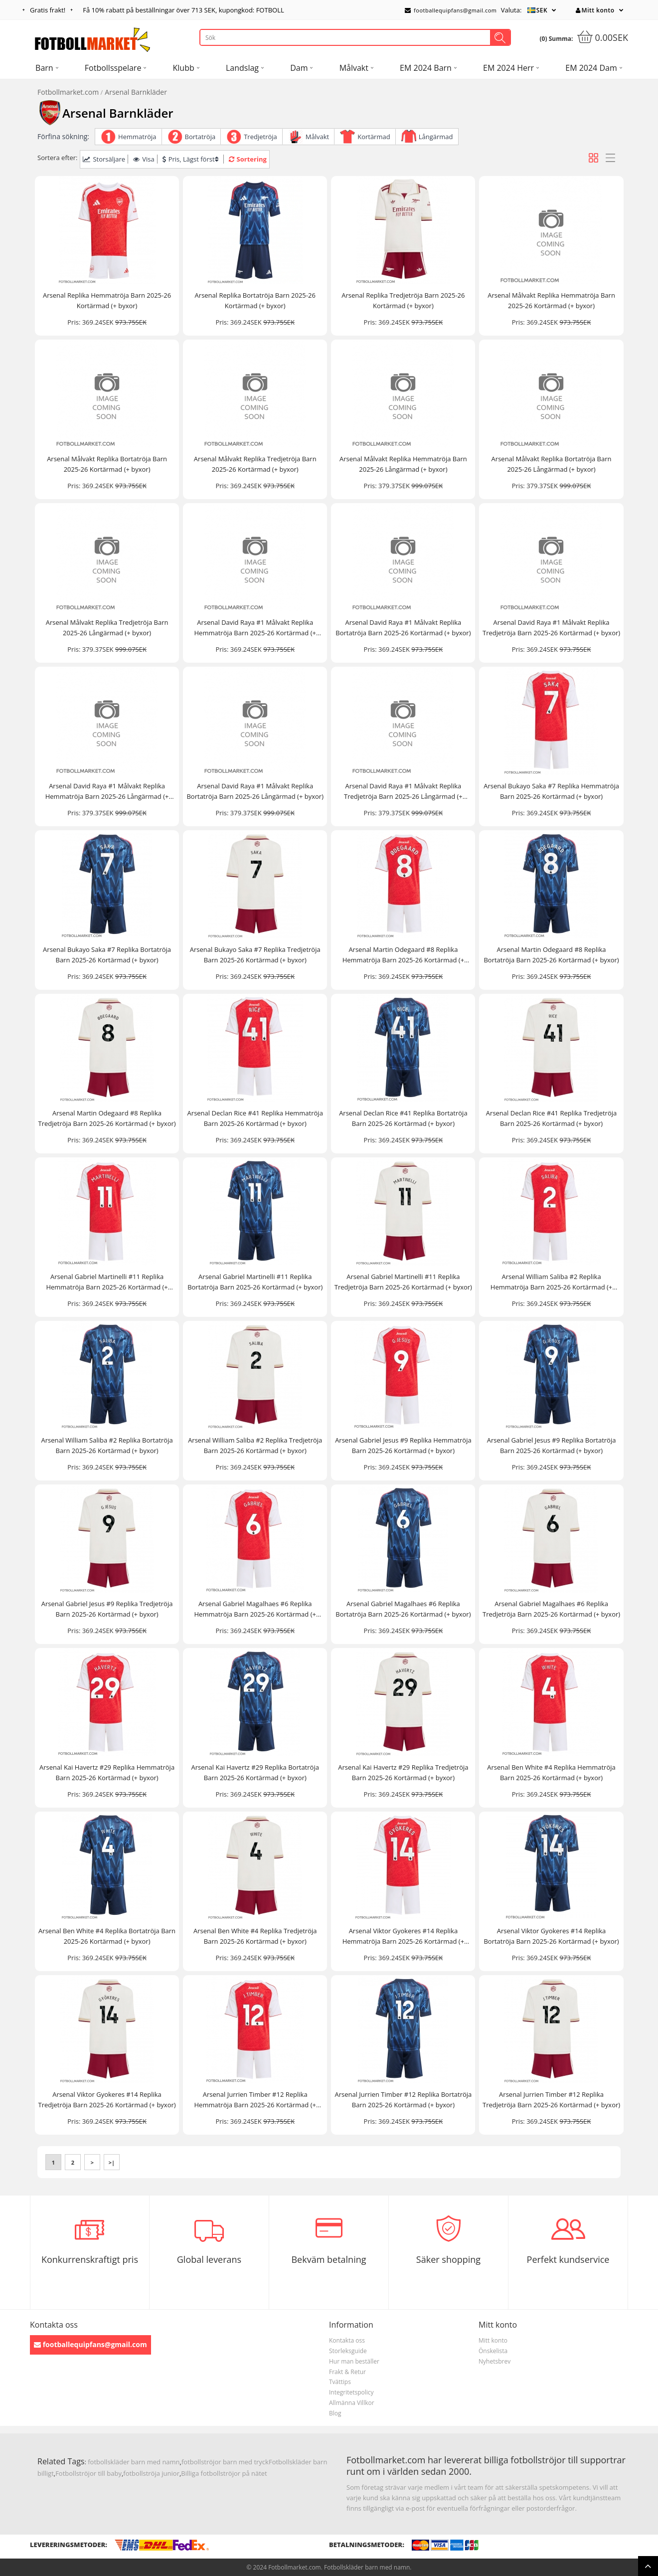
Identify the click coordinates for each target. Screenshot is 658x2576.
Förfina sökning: (63, 136)
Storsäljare (104, 159)
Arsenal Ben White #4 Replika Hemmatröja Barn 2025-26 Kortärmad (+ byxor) (551, 1772)
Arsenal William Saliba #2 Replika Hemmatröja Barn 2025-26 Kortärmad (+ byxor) (551, 1282)
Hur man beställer (354, 2361)
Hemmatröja (137, 136)
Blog (335, 2413)
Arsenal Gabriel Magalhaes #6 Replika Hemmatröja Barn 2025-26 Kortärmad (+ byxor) (255, 1609)
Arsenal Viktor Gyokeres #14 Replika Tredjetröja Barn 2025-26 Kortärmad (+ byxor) (107, 2099)
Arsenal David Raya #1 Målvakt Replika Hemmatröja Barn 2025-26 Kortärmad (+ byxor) (255, 628)
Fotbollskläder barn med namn (367, 2567)
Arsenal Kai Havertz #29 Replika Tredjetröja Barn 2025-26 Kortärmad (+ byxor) (403, 1772)
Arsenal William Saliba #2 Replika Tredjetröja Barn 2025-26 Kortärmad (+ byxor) (255, 1445)
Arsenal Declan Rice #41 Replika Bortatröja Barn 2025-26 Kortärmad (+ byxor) (403, 1118)
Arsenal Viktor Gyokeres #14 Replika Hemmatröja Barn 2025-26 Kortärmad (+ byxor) (403, 1936)
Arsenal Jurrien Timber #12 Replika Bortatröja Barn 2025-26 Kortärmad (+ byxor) (403, 2099)
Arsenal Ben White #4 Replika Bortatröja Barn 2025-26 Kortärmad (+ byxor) (106, 1936)
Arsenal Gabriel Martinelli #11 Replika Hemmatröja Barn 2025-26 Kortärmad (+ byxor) (106, 1282)
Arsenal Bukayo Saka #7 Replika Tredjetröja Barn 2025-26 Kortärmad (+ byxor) (255, 954)
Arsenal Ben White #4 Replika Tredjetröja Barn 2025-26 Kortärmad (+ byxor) (255, 1936)
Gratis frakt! (47, 9)
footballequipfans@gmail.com (450, 10)
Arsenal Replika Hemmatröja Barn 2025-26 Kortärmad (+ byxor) (107, 300)
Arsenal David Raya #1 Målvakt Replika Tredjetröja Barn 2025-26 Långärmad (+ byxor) (403, 791)
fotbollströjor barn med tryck (225, 2461)
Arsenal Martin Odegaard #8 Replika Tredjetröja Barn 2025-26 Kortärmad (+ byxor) (107, 1118)
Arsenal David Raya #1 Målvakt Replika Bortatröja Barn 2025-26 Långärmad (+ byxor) (255, 791)
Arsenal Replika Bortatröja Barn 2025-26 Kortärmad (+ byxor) (255, 300)
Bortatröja (200, 136)
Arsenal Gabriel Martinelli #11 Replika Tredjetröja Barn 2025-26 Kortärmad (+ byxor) (403, 1281)
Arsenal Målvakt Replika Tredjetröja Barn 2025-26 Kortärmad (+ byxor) (255, 464)
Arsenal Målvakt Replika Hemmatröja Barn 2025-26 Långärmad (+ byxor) (403, 464)
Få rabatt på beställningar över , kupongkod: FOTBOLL (183, 9)
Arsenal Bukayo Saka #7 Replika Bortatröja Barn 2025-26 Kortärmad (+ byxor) (107, 954)
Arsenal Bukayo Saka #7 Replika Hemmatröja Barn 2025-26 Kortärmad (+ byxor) (551, 791)
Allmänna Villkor (351, 2402)
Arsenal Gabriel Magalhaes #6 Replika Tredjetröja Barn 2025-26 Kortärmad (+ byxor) (551, 1609)
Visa (143, 159)
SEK (541, 10)
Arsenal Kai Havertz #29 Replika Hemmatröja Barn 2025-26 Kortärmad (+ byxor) (106, 1772)
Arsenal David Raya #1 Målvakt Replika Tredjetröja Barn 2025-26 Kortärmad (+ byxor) (551, 627)
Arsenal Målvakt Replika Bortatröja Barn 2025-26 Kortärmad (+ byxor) (107, 464)
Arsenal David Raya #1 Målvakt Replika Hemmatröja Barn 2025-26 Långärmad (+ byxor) (107, 791)
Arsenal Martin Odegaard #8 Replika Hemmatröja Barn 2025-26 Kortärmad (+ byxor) (403, 955)
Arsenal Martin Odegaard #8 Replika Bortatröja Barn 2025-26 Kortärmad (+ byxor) (551, 954)
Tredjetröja (260, 136)
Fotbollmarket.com (68, 92)
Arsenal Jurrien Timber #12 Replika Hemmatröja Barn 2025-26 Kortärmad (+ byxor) (255, 2100)
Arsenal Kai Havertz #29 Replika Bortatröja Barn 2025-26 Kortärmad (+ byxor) (255, 1772)
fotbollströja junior (151, 2473)
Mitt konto (595, 10)
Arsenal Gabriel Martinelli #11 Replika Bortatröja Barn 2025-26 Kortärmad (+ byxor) (255, 1281)
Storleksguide (348, 2351)
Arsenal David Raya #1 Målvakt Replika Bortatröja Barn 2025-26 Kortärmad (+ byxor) (403, 627)
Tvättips (340, 2382)
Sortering (248, 159)
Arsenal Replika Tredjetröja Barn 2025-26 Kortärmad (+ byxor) (403, 300)
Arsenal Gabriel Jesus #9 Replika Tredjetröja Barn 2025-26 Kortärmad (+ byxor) (107, 1609)
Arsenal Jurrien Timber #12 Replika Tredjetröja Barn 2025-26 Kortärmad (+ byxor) (551, 2099)
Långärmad (436, 136)
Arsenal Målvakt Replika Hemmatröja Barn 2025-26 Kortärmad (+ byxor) (551, 300)
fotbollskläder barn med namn (133, 2461)
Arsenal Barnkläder (136, 92)
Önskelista (493, 2351)
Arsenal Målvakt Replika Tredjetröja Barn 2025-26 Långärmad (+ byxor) (107, 627)
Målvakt (317, 136)
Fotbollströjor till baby (88, 2473)
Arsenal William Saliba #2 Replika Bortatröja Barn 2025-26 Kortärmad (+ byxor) (106, 1445)
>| (112, 2162)
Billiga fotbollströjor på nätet (224, 2473)
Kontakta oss (347, 2340)
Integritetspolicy (351, 2392)
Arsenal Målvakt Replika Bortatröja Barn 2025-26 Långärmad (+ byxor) (552, 464)
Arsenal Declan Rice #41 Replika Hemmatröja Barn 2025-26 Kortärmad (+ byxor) (255, 1118)
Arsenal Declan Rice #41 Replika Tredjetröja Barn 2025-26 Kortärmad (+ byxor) (551, 1118)
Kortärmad (373, 136)
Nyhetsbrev (494, 2361)
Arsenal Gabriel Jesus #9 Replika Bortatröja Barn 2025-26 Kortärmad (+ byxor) (551, 1445)
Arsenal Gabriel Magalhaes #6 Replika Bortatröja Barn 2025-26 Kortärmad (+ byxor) (403, 1609)
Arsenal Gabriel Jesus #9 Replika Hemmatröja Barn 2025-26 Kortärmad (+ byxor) (403, 1445)
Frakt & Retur (347, 2372)
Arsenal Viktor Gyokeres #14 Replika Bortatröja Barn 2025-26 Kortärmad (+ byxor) (551, 1936)
